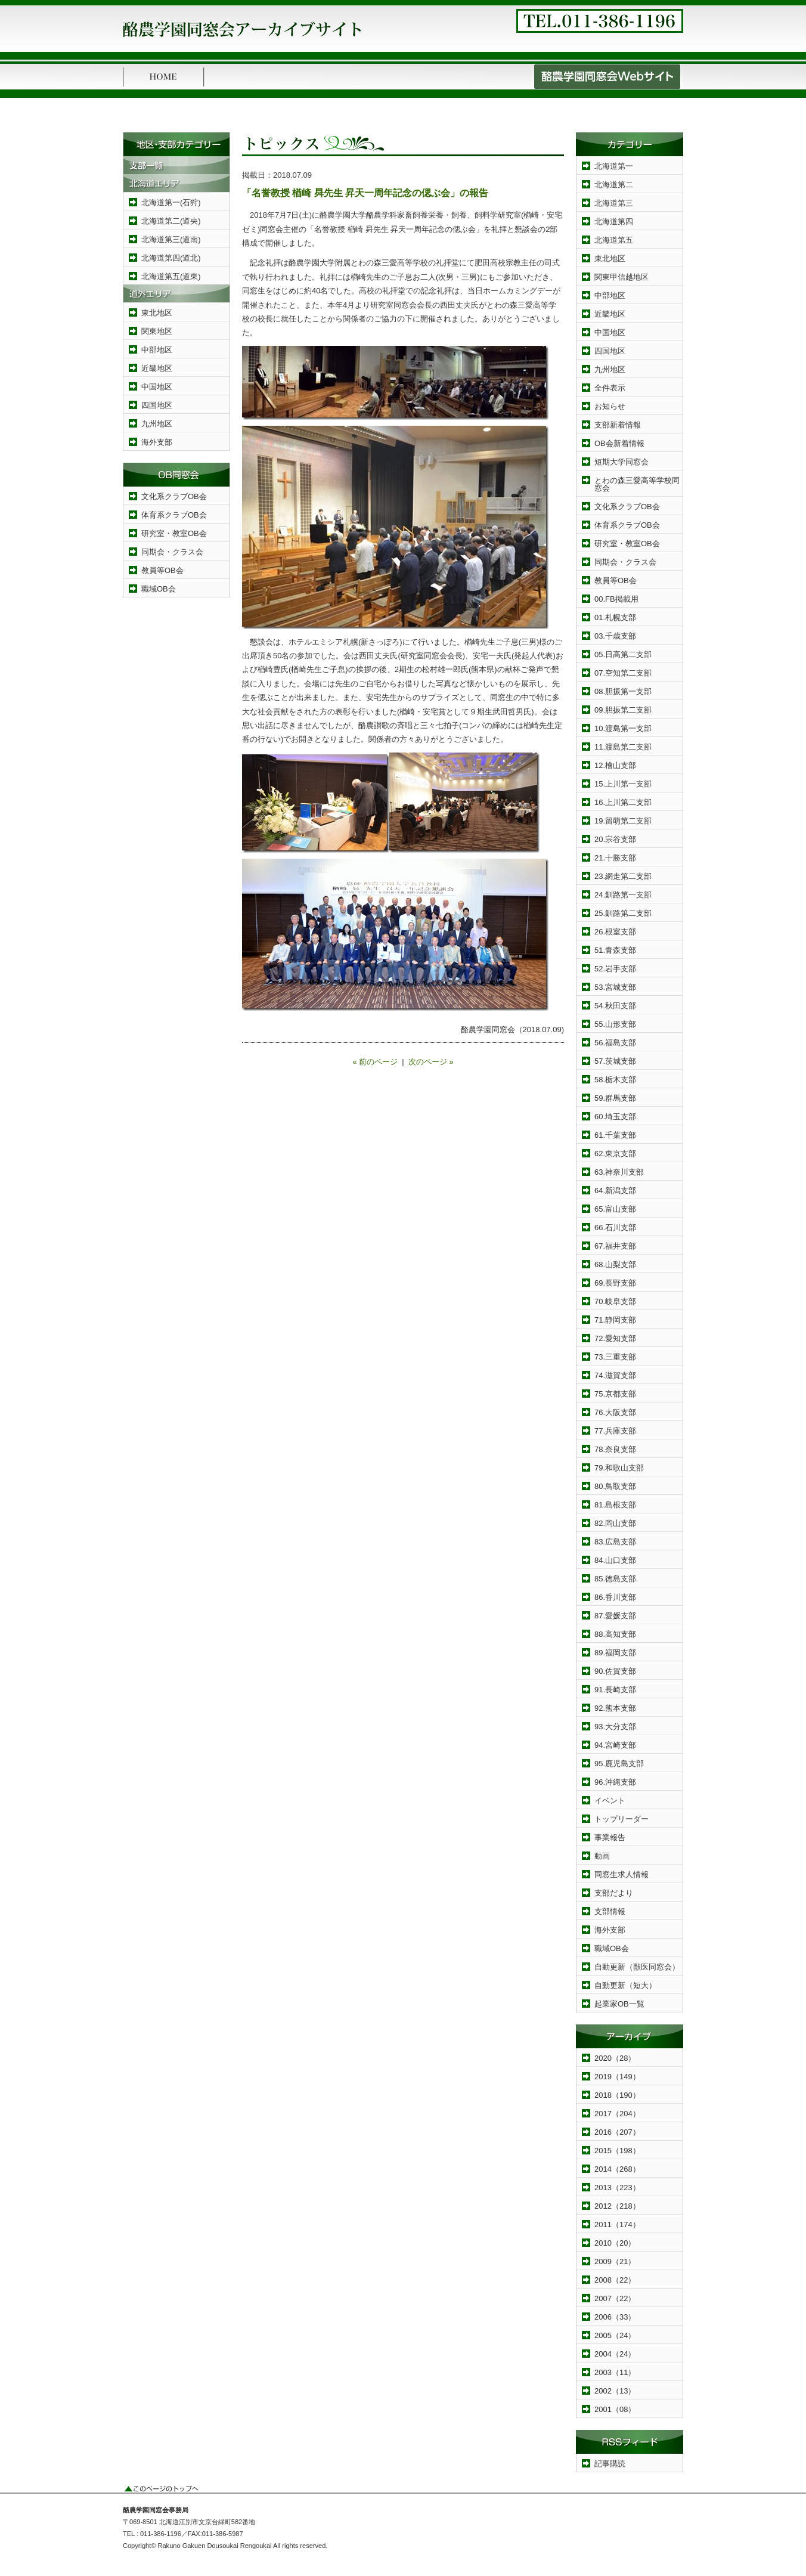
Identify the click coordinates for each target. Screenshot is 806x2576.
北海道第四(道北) (171, 257)
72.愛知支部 (615, 1338)
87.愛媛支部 (615, 1615)
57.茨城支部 (615, 1061)
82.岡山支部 (615, 1523)
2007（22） (615, 2298)
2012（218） (617, 2206)
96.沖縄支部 (615, 1782)
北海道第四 (613, 221)
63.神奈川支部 (619, 1172)
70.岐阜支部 (615, 1301)
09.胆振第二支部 (623, 709)
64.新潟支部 (615, 1190)
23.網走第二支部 (623, 876)
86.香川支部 (615, 1597)
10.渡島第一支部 (623, 728)
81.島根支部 (615, 1504)
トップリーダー (621, 1819)
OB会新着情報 (619, 443)
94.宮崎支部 (615, 1745)
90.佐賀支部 (615, 1671)
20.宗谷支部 (615, 839)
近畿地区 (156, 368)
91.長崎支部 (615, 1689)
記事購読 (609, 2463)
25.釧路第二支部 (623, 913)
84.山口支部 (615, 1560)
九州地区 (156, 423)
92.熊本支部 (615, 1708)
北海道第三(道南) (171, 239)
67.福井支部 (615, 1245)
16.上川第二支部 (623, 802)
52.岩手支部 (615, 968)
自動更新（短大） (625, 1985)
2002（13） (615, 2390)
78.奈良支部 (615, 1449)
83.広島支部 (615, 1541)
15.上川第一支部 (623, 783)
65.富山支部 (615, 1209)
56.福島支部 (615, 1042)
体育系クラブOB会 (174, 514)
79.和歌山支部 (619, 1467)
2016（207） (617, 2132)
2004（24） (615, 2353)
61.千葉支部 (615, 1135)
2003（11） (615, 2372)
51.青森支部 (615, 950)
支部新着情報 (617, 424)
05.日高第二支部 (623, 654)
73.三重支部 (615, 1356)
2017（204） (617, 2113)
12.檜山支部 (615, 765)
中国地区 (156, 386)
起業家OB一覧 (619, 2003)
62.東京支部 (615, 1153)
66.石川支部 (615, 1227)
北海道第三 (613, 203)
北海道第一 (613, 166)
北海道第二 (613, 184)
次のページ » (431, 1061)
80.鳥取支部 (615, 1486)
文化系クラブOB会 (174, 496)
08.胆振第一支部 (623, 691)
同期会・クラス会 (172, 551)
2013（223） (617, 2187)
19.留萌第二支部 (623, 820)
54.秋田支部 (615, 1005)
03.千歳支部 (615, 635)
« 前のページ (375, 1061)
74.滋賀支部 (615, 1375)
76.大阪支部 (615, 1412)
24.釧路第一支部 (623, 894)
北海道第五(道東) (171, 276)
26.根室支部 (615, 931)
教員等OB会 (162, 570)
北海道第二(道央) (171, 220)
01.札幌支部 (615, 617)
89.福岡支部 (615, 1652)
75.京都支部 (615, 1393)
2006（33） (615, 2316)
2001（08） (615, 2409)
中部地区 (156, 349)
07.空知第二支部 (623, 672)
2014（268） (617, 2169)
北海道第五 (613, 240)
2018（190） (617, 2095)
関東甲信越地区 (621, 277)
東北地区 (156, 312)
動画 (602, 1856)
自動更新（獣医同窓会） (637, 1966)
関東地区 (156, 331)
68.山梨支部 (615, 1264)
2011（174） (617, 2224)
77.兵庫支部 (615, 1430)
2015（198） (617, 2150)
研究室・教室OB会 (174, 533)
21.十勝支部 (615, 857)
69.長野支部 (615, 1282)
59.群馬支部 (615, 1098)
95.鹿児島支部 (619, 1763)
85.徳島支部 (615, 1578)
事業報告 (609, 1837)
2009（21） (615, 2261)
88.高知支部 (615, 1634)
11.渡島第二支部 (623, 746)
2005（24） (615, 2335)
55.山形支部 (615, 1024)
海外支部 (156, 442)
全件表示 (609, 387)
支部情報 (609, 1911)
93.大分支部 (615, 1726)
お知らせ (609, 406)
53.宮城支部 (615, 987)
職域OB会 (158, 588)
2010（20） (615, 2242)
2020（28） (615, 2058)
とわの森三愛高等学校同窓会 (637, 484)
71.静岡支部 (615, 1319)
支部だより (613, 1892)
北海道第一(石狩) (171, 202)
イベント (609, 1800)
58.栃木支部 (615, 1079)
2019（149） (617, 2076)
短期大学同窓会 (621, 461)
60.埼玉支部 (615, 1116)
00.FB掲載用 (616, 599)
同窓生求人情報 (621, 1874)
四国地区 (156, 405)
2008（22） (615, 2279)
